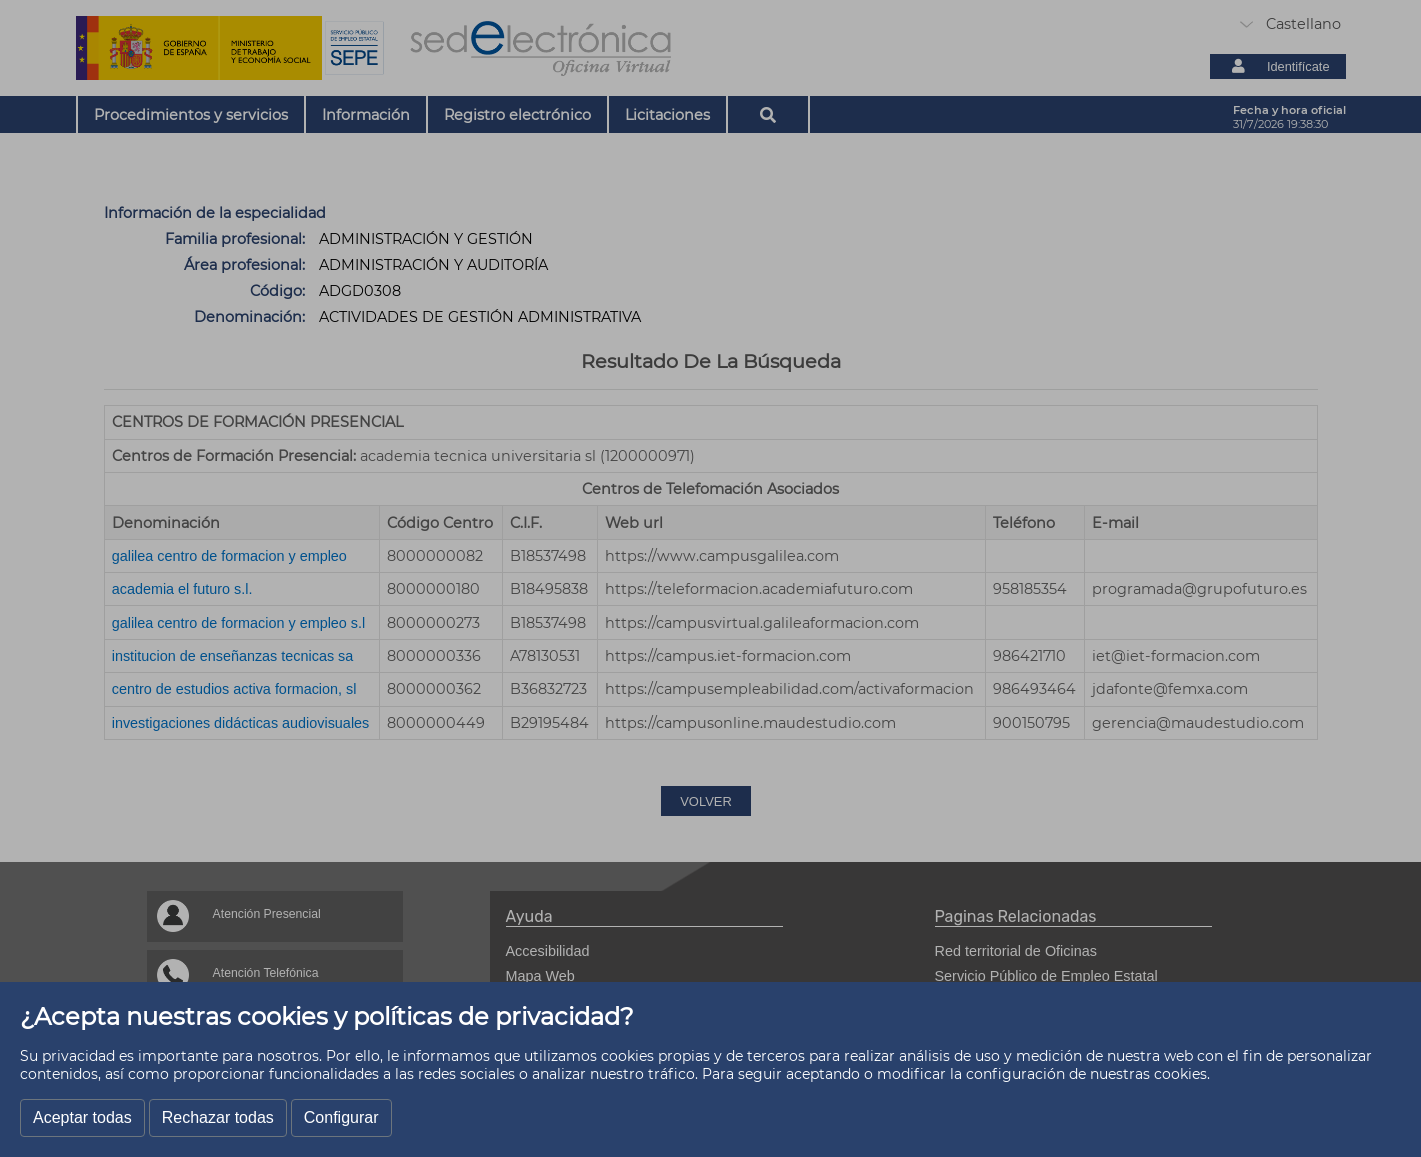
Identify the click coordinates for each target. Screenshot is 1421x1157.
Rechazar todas (218, 1117)
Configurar (341, 1117)
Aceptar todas (82, 1117)
